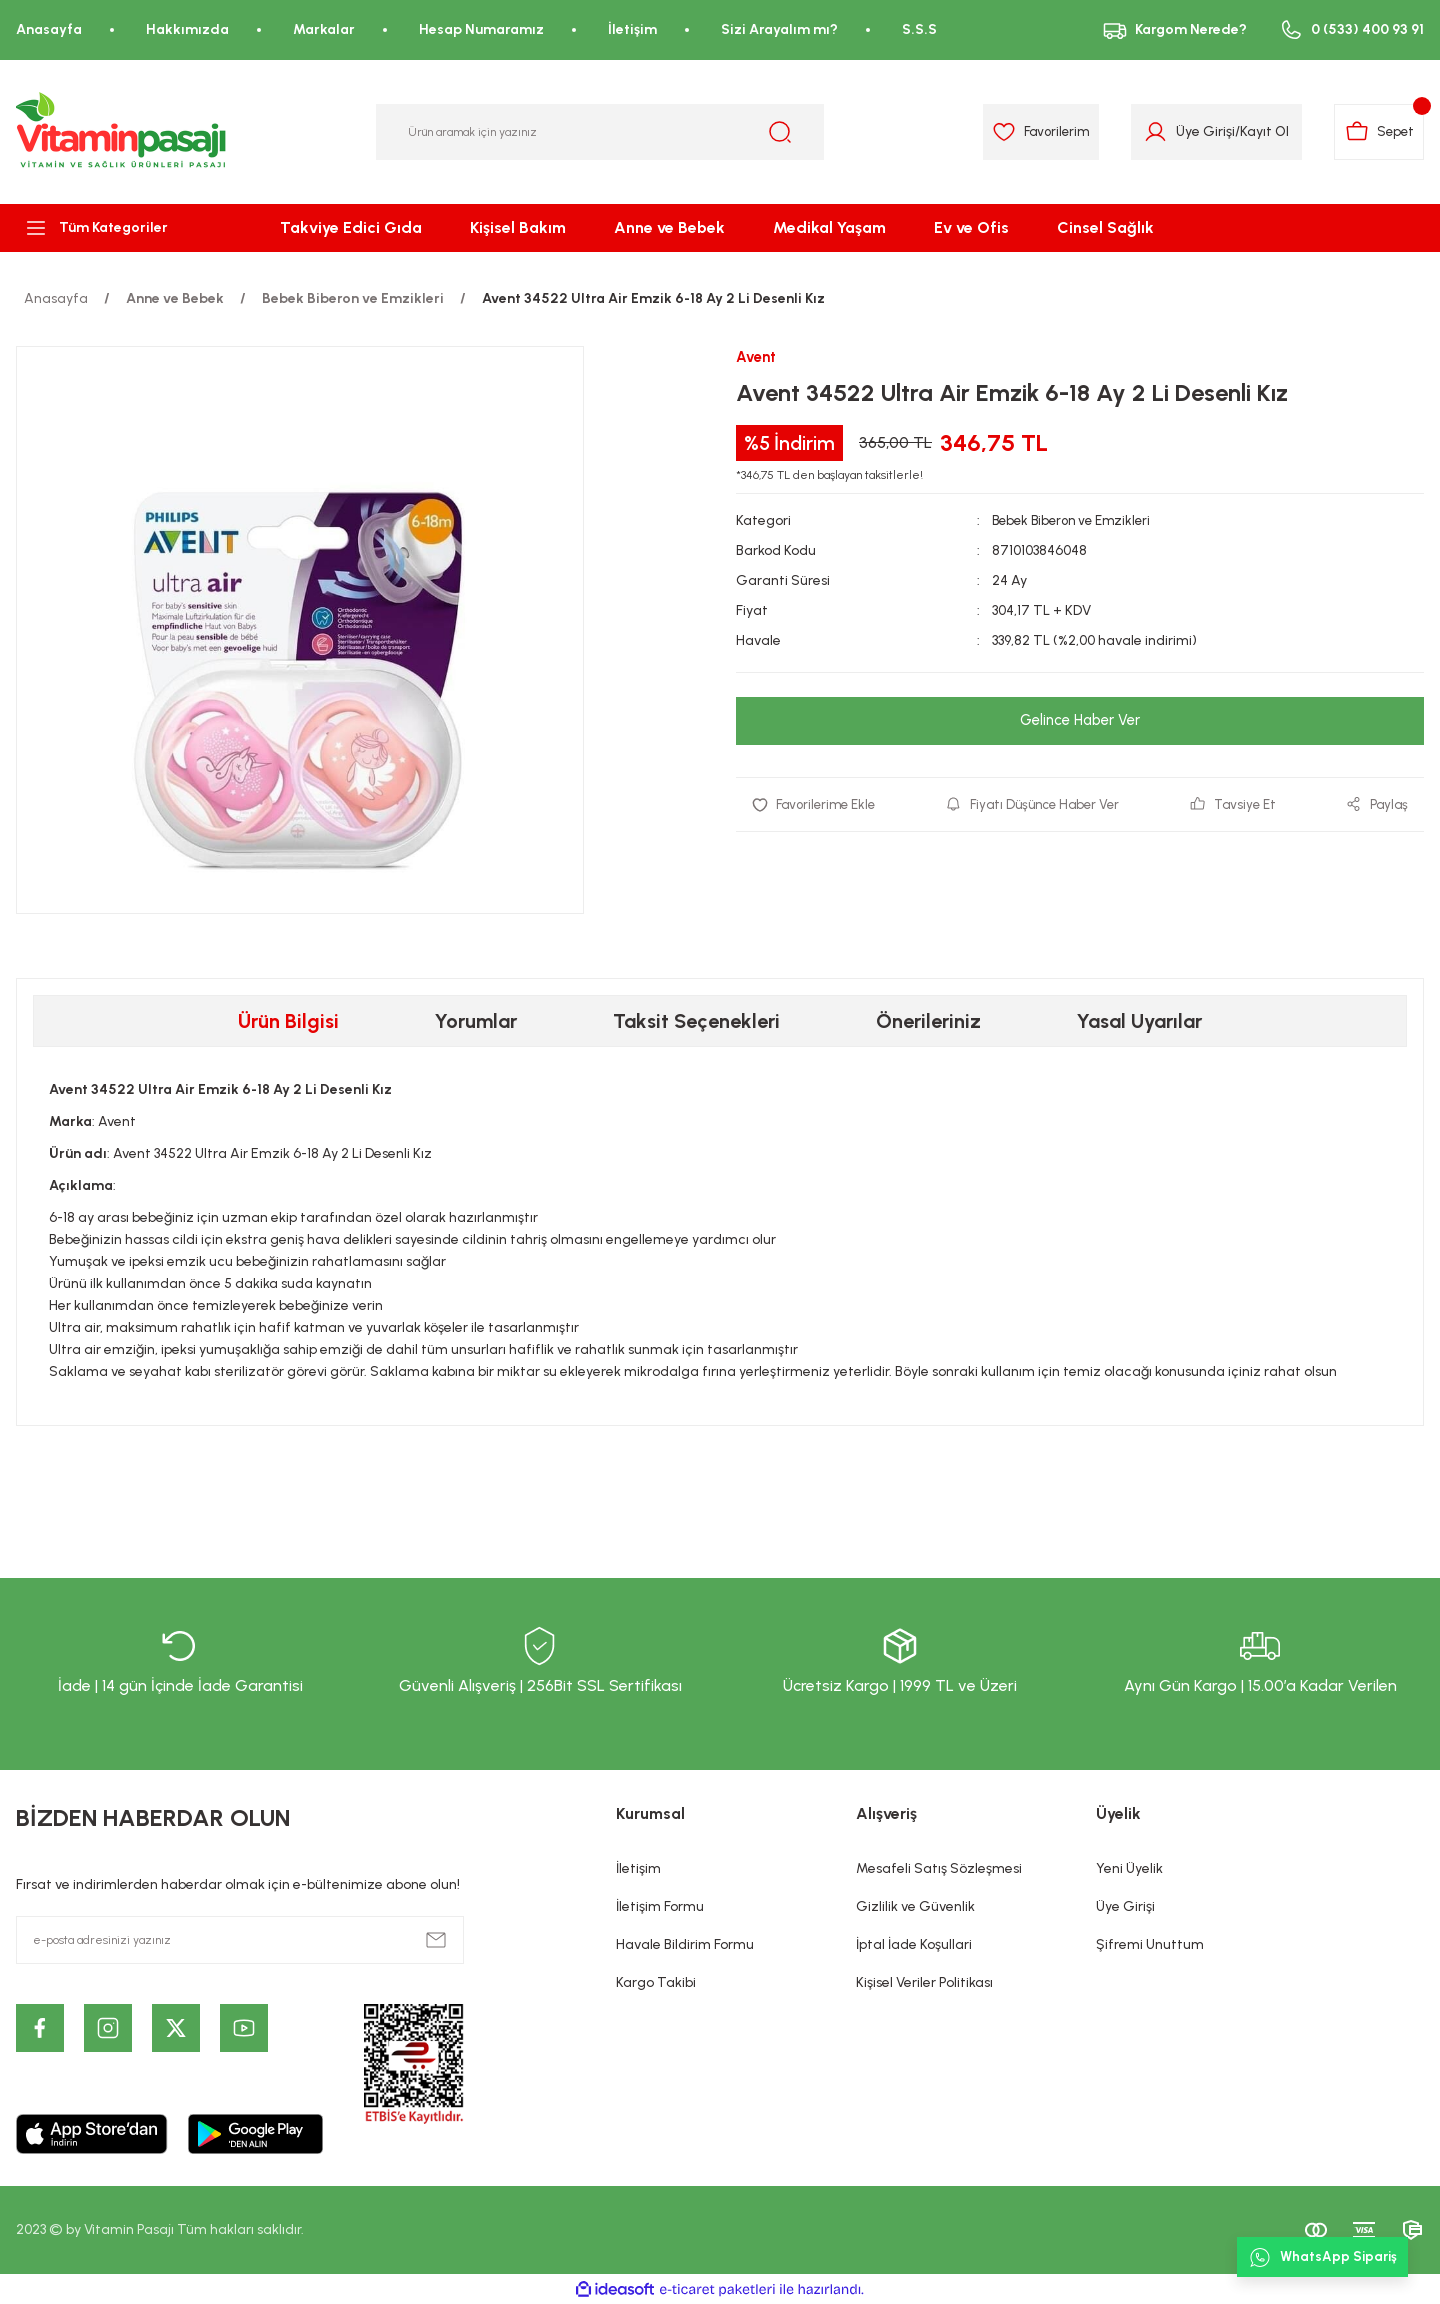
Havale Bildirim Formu (685, 1944)
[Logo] (122, 132)
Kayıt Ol (1254, 131)
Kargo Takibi (656, 1982)
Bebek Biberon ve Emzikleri (1076, 521)
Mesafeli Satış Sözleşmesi (939, 1868)
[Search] (600, 132)
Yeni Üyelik (1129, 1868)
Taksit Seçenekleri (696, 1021)
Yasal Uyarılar (1139, 1021)
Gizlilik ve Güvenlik (915, 1906)
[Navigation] (120, 228)
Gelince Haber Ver (1080, 721)
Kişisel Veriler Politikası (924, 1982)
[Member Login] (1145, 132)
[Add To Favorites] (817, 806)
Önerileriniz (928, 1021)
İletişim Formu (660, 1906)
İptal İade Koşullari (914, 1944)
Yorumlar (476, 1021)
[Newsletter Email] (240, 1940)
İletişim (638, 1868)
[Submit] (436, 1940)
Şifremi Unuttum (1150, 1944)
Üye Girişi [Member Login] (1195, 131)
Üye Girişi (1125, 1906)
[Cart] (1375, 132)
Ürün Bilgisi (288, 1021)
